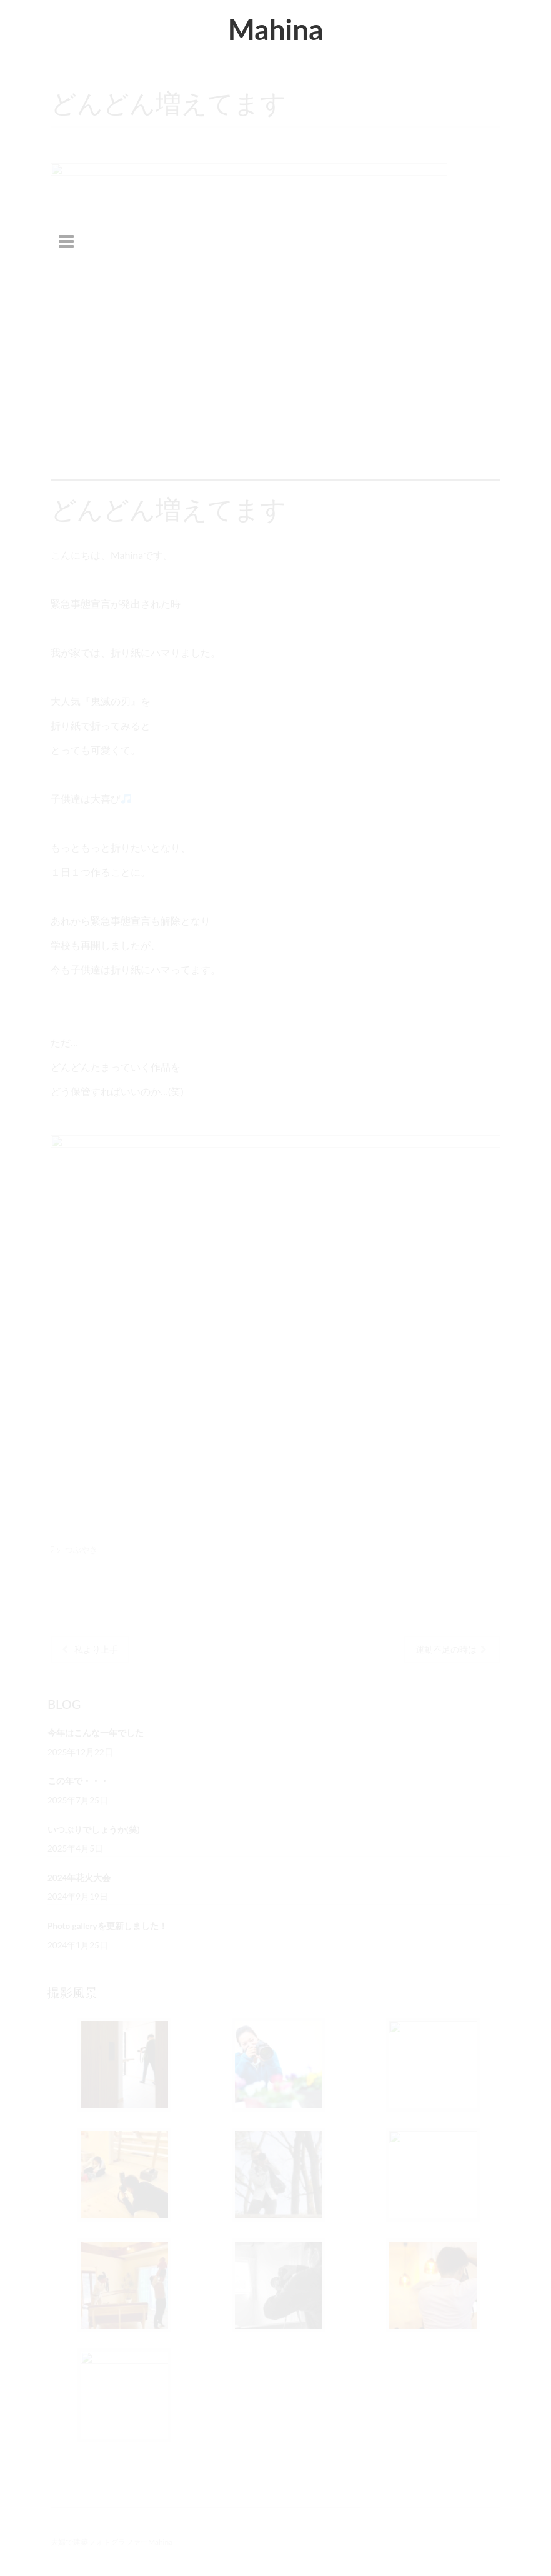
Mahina (275, 29)
